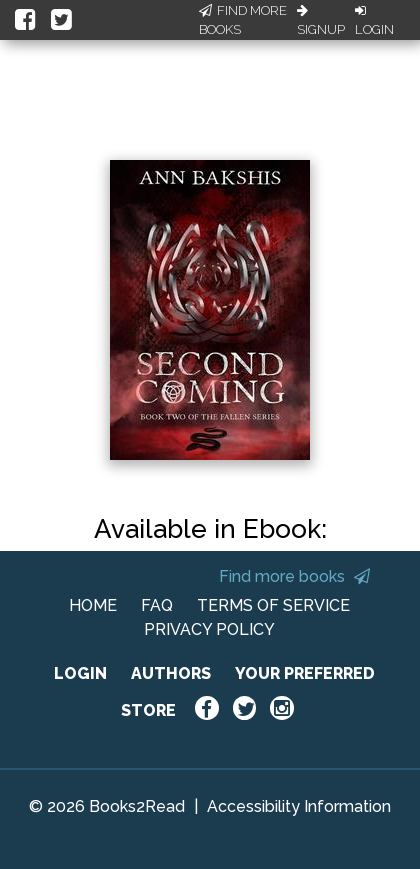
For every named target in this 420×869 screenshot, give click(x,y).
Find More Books (243, 20)
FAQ (157, 605)
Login (374, 21)
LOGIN (80, 673)
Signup (321, 21)
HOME (93, 605)
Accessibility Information (299, 806)
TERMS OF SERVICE (273, 605)
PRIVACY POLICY (209, 629)
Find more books (294, 576)
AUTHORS (171, 673)
